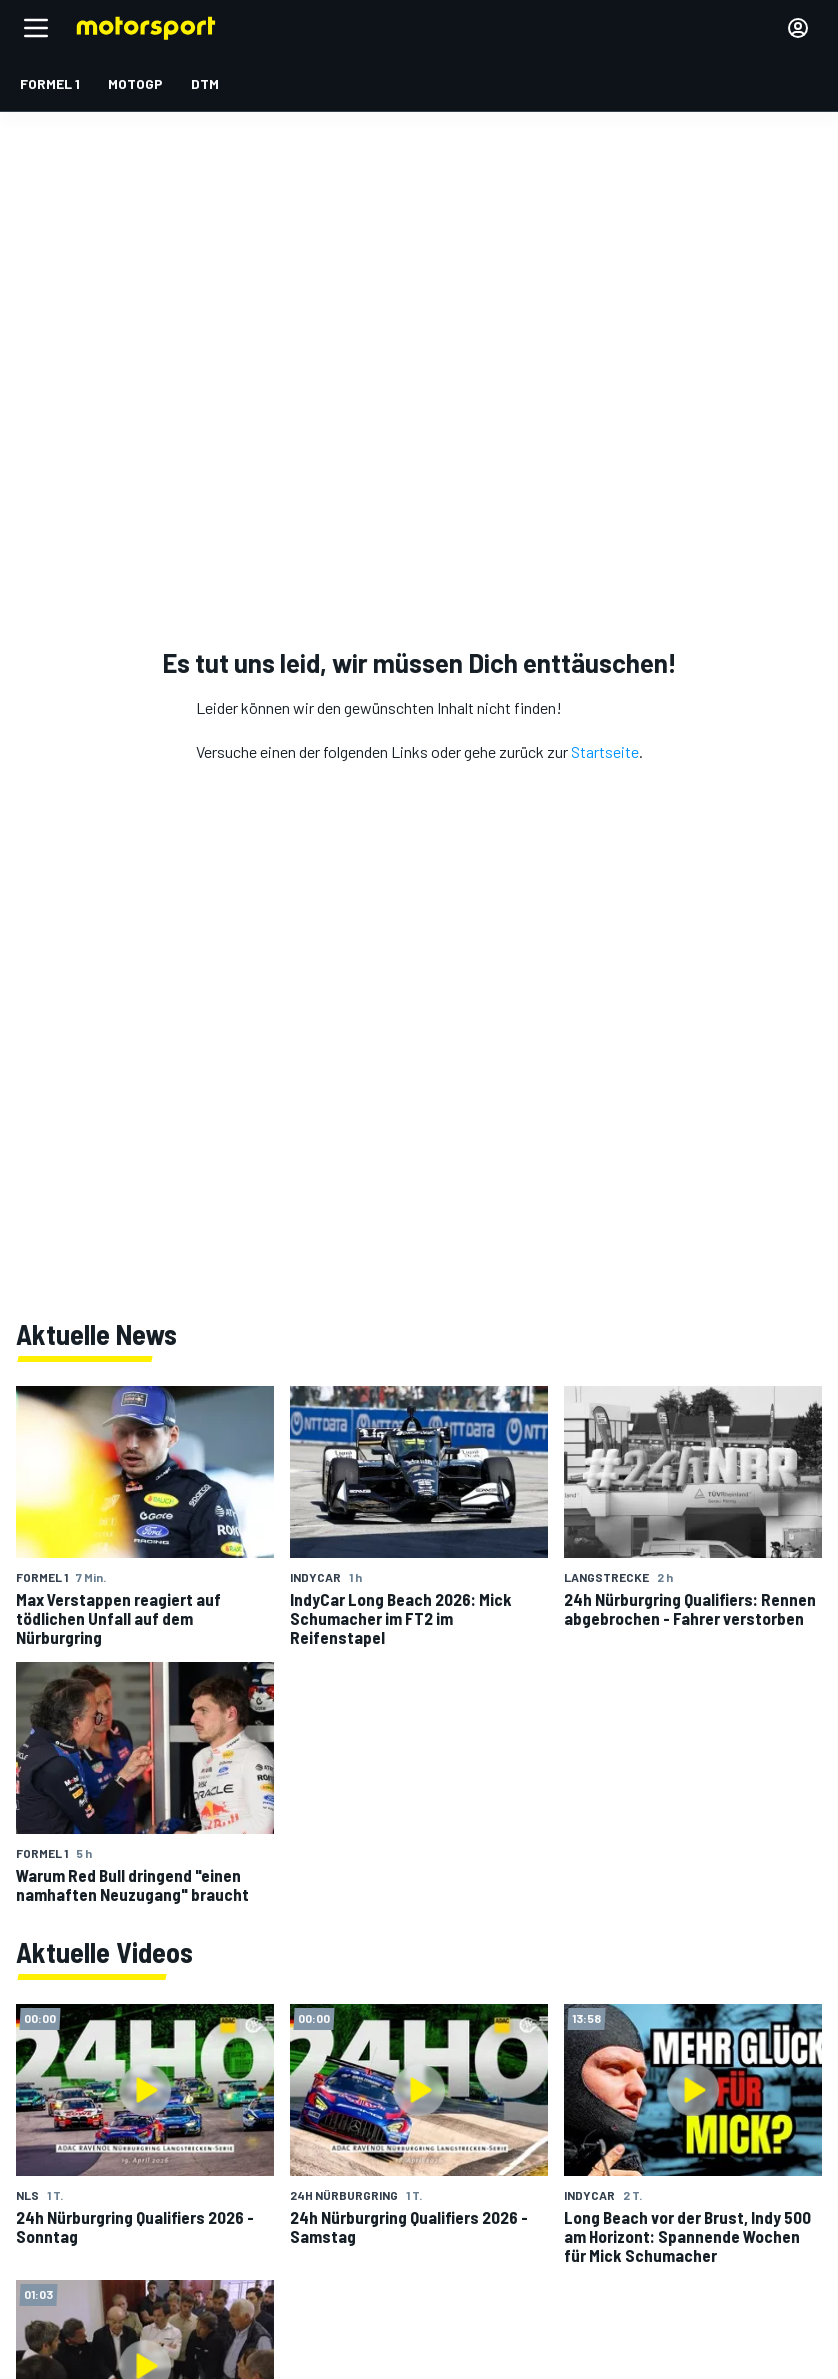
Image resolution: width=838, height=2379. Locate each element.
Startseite (605, 751)
